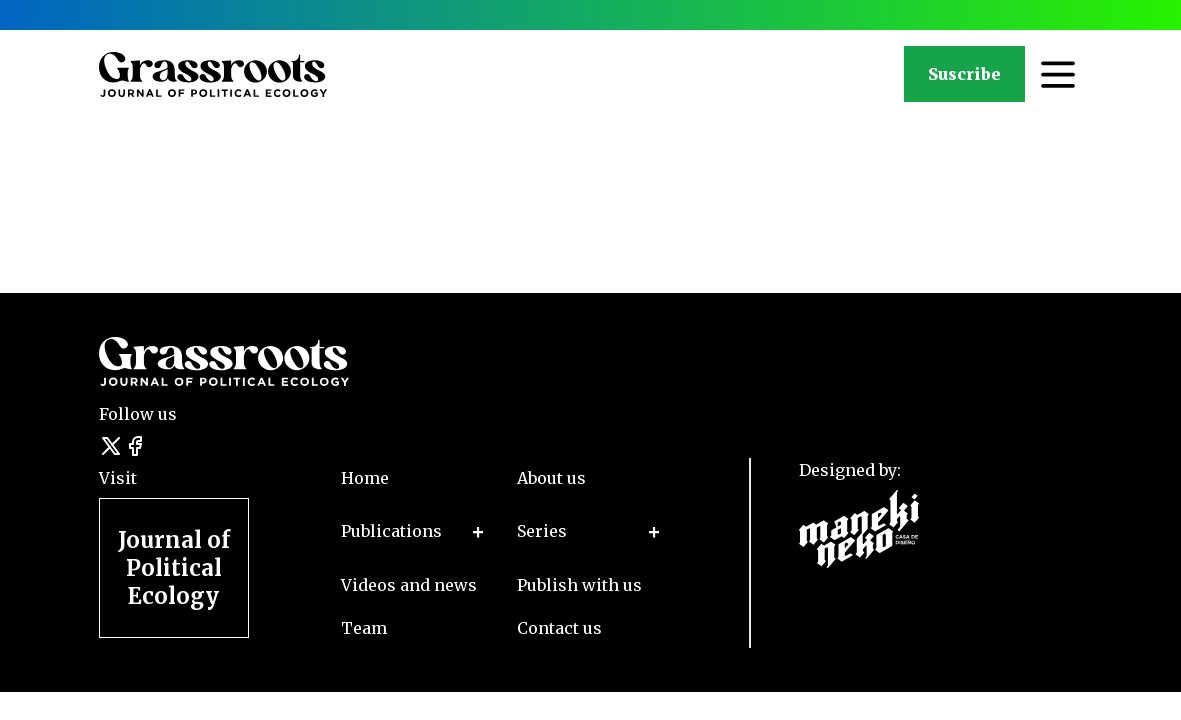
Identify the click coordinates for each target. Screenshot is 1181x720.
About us (551, 478)
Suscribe (964, 74)
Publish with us (579, 585)
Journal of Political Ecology (174, 568)
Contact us (559, 628)
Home (365, 478)
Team (364, 628)
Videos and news (409, 585)
